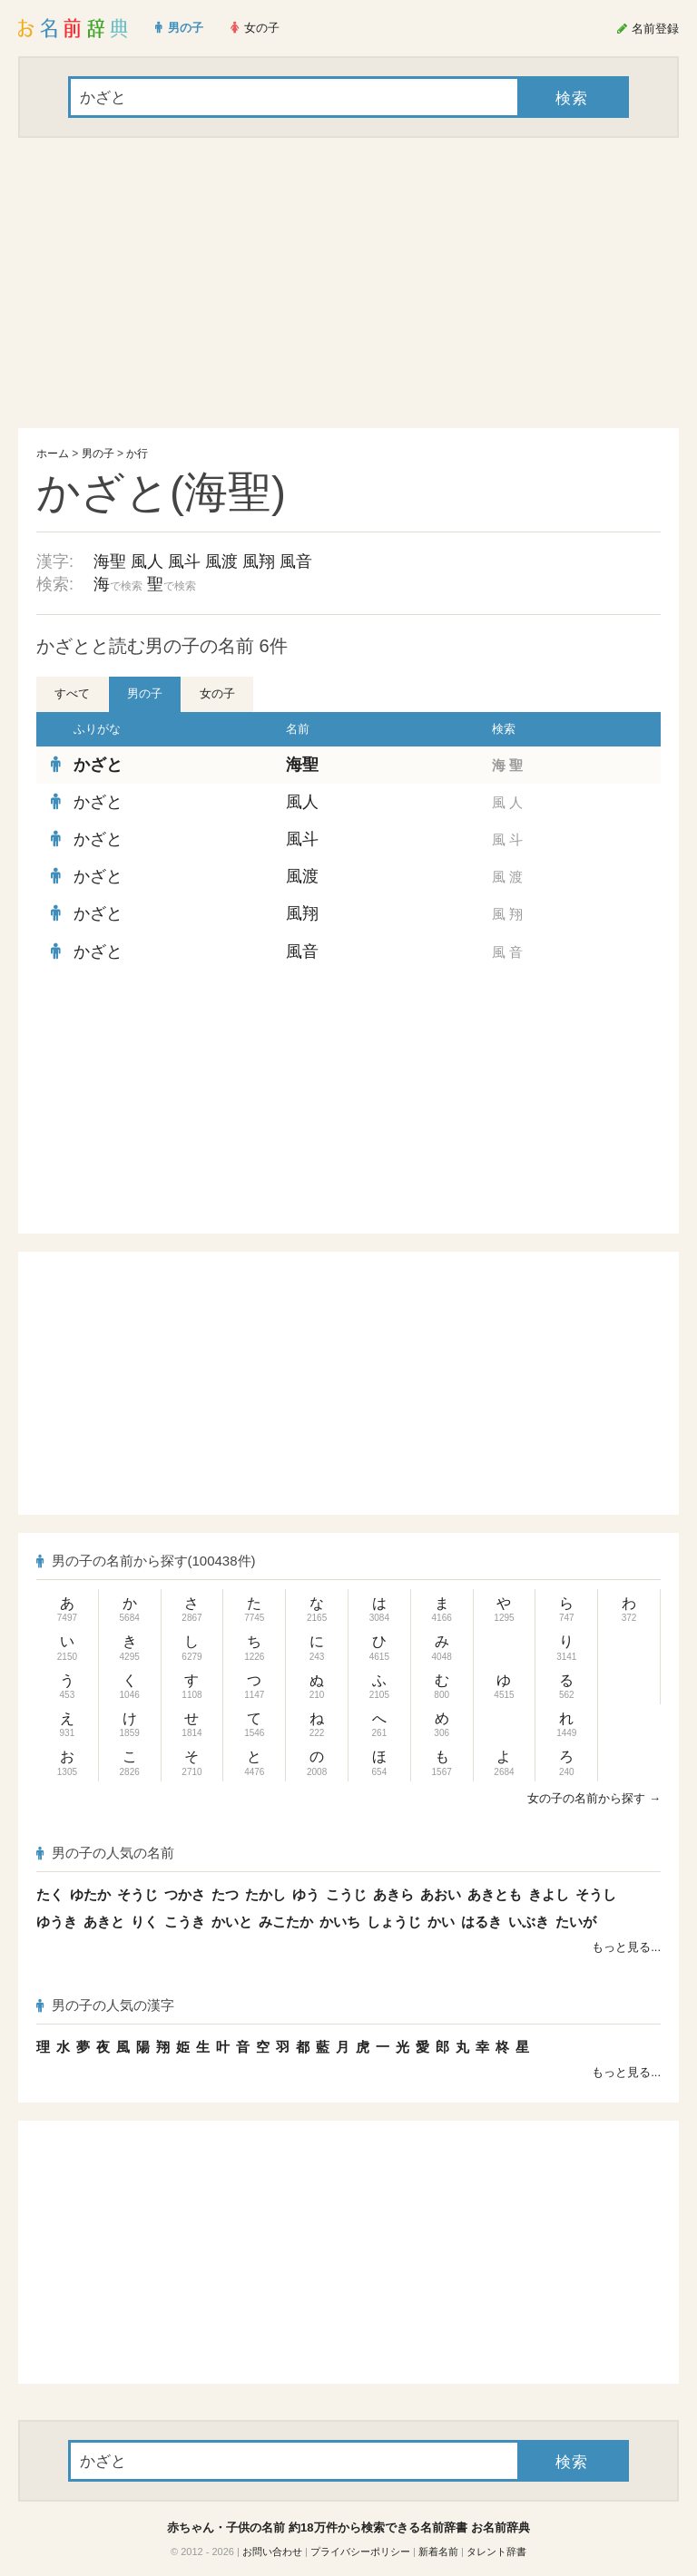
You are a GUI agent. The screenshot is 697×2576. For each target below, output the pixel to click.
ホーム (52, 453)
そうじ (137, 1894)
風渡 (221, 561)
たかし (265, 1894)
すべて (72, 693)
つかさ (184, 1894)
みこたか (286, 1921)
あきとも (494, 1894)
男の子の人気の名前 (105, 1852)
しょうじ (394, 1921)
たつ (225, 1894)
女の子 (217, 693)
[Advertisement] (348, 283)
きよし (548, 1894)
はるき (481, 1921)
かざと (98, 765)
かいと (231, 1921)
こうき (184, 1921)
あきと (103, 1921)
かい (441, 1921)
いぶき (528, 1921)
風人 (147, 561)
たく (50, 1894)
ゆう (305, 1894)
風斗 (184, 561)
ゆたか (90, 1894)
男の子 (98, 453)
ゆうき (56, 1921)
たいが (575, 1921)
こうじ (346, 1894)
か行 (137, 453)
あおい (440, 1894)
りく (144, 1921)
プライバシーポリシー (360, 2551)
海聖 (109, 561)
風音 (296, 561)
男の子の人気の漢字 (105, 2005)
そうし (595, 1894)
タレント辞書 (496, 2551)
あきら (393, 1894)
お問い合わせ (272, 2551)
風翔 (258, 561)
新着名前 (438, 2551)
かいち (339, 1921)
